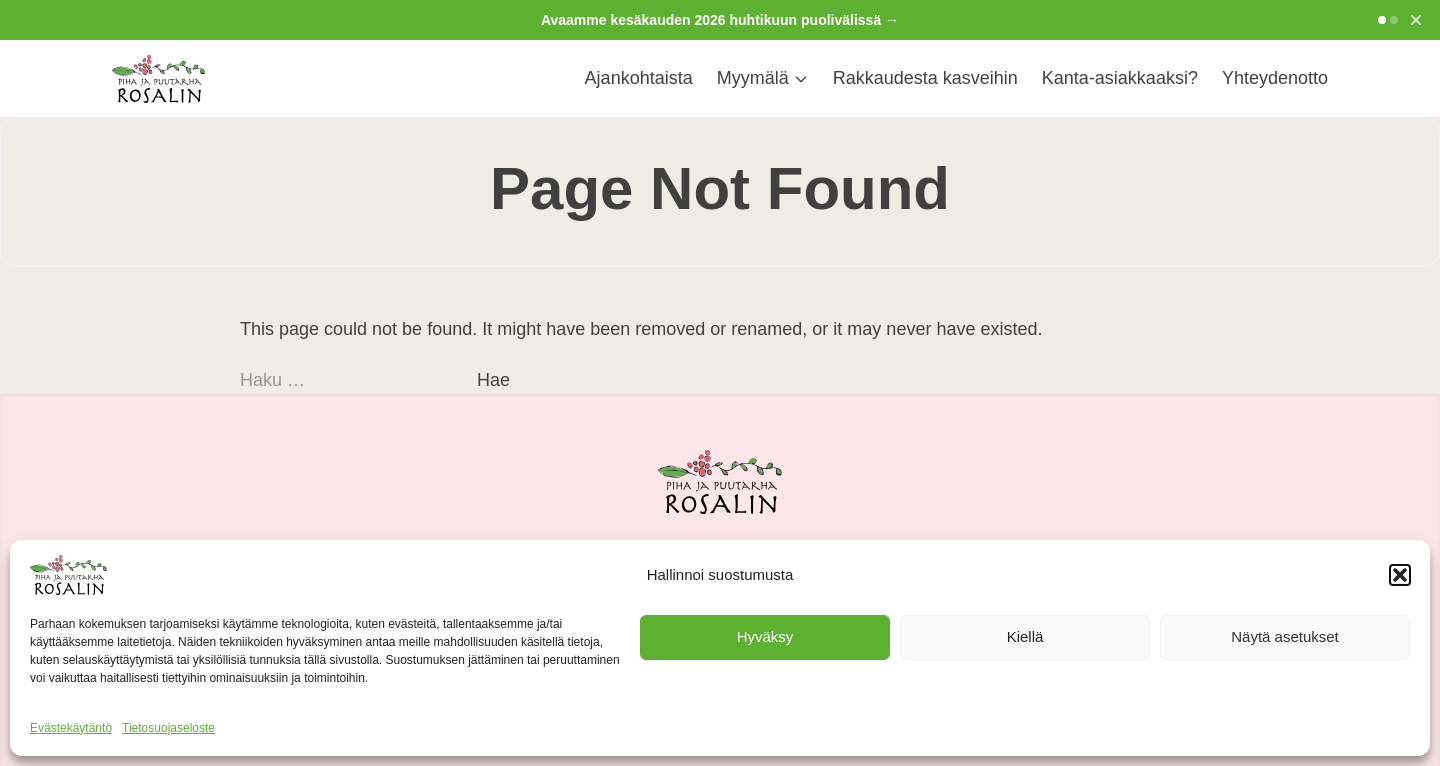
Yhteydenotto (1275, 78)
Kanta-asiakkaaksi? (1120, 78)
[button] (1400, 575)
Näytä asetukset (1285, 636)
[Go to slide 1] (1382, 20)
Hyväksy (765, 636)
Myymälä (763, 78)
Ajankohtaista (639, 78)
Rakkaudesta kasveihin (925, 78)
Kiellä (1025, 636)
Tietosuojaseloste (168, 728)
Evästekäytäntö (71, 728)
